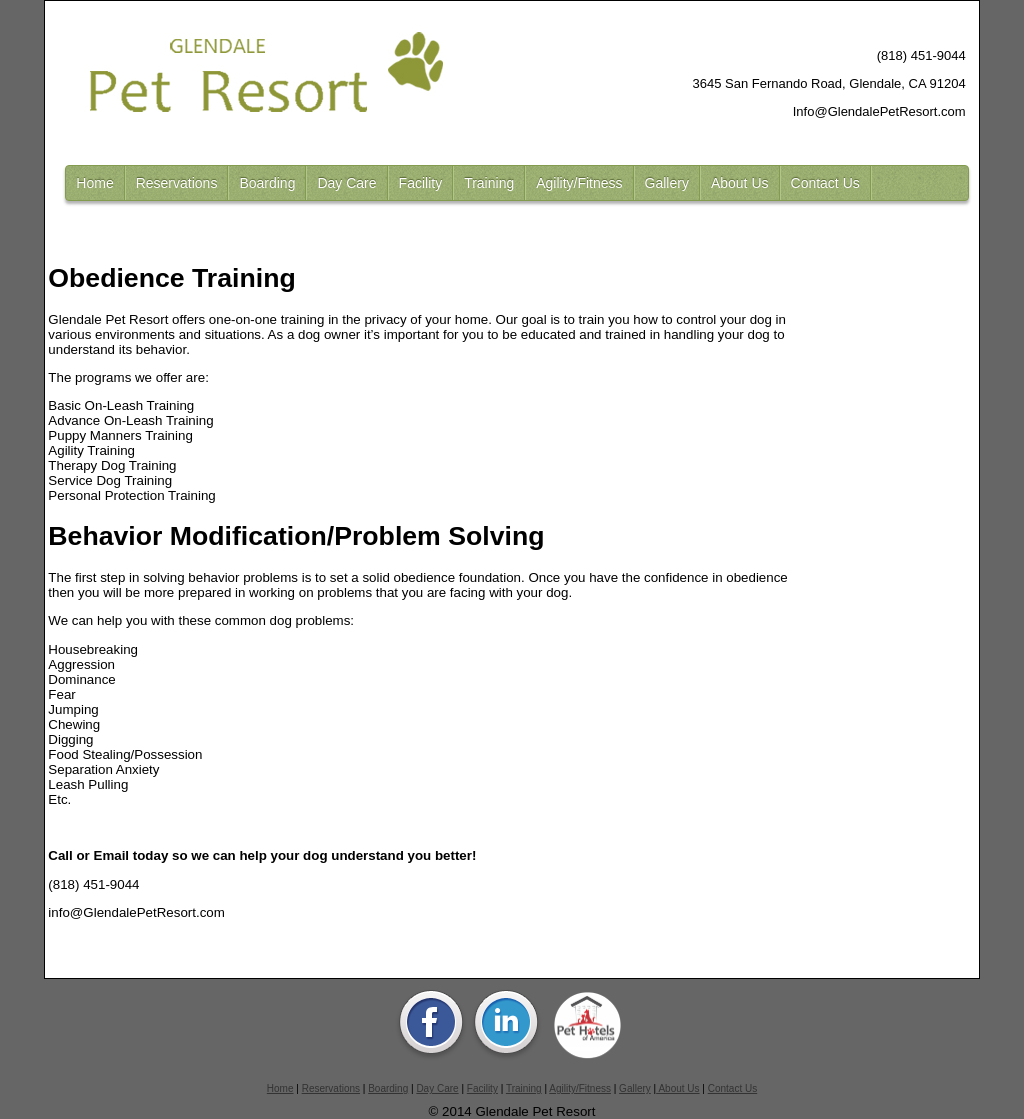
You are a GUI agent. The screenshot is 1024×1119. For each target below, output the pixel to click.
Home (94, 183)
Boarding (267, 183)
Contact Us (825, 183)
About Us (740, 183)
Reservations (177, 183)
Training (489, 183)
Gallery (667, 183)
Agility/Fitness (579, 183)
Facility (421, 183)
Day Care (346, 183)
